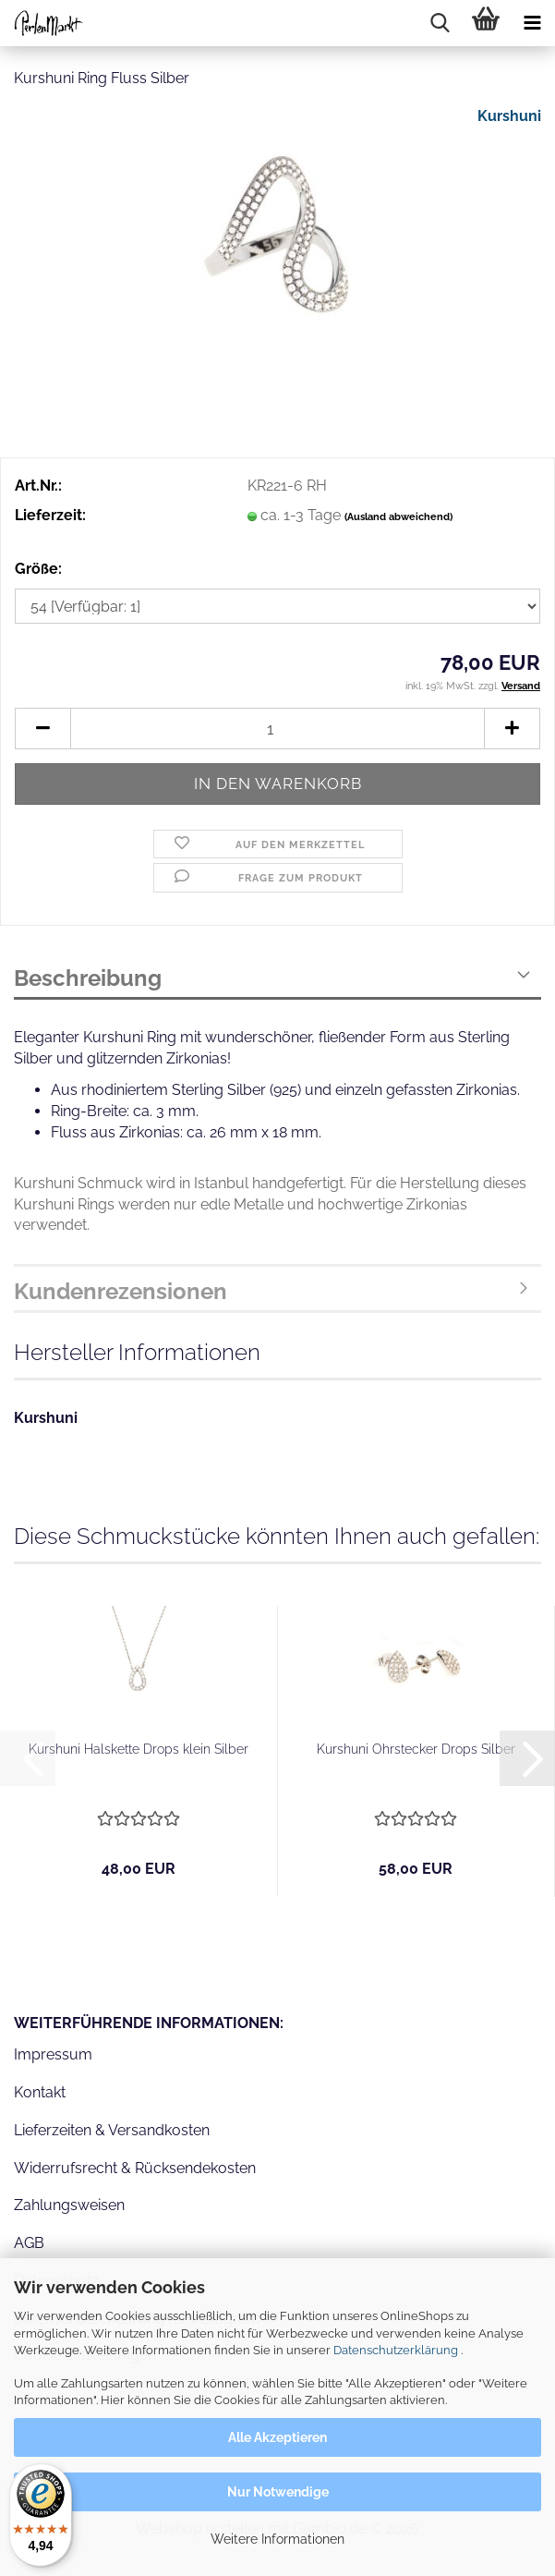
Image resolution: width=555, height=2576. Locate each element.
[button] (42, 728)
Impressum (53, 2054)
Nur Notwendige (278, 2492)
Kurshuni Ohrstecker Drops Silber (416, 1749)
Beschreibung (88, 978)
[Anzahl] (277, 728)
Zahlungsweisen (69, 2205)
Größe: (38, 568)
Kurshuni (509, 116)
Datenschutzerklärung (395, 2350)
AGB (29, 2243)
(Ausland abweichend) (398, 517)
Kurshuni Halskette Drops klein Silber (138, 1749)
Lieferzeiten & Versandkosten (112, 2130)
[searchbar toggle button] (439, 23)
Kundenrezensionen (120, 1291)
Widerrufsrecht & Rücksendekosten (135, 2168)
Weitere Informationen (277, 2539)
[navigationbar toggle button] (532, 23)
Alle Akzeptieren (277, 2437)
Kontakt (40, 2092)
